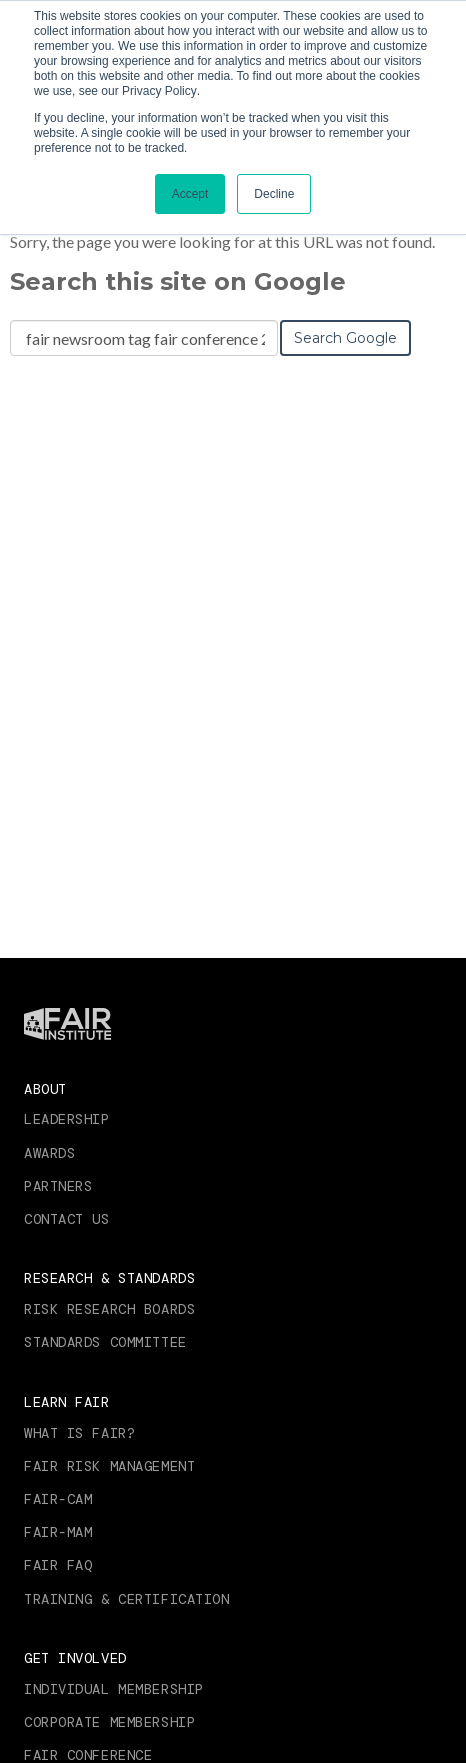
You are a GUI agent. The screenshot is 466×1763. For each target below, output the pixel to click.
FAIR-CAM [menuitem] (58, 1499)
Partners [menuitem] (58, 1186)
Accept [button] (190, 194)
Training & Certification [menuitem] (126, 1599)
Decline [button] (274, 194)
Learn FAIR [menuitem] (67, 1402)
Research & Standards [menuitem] (109, 1278)
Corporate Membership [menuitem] (109, 1722)
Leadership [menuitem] (67, 1119)
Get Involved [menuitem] (75, 1658)
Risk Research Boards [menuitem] (109, 1309)
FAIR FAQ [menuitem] (58, 1565)
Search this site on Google (178, 281)
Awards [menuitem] (49, 1153)
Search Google (345, 338)
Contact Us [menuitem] (67, 1219)
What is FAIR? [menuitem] (79, 1433)
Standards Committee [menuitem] (105, 1342)
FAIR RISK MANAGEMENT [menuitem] (109, 1466)
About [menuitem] (45, 1089)
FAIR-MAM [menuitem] (58, 1532)
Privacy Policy (159, 91)
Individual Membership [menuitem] (114, 1689)
